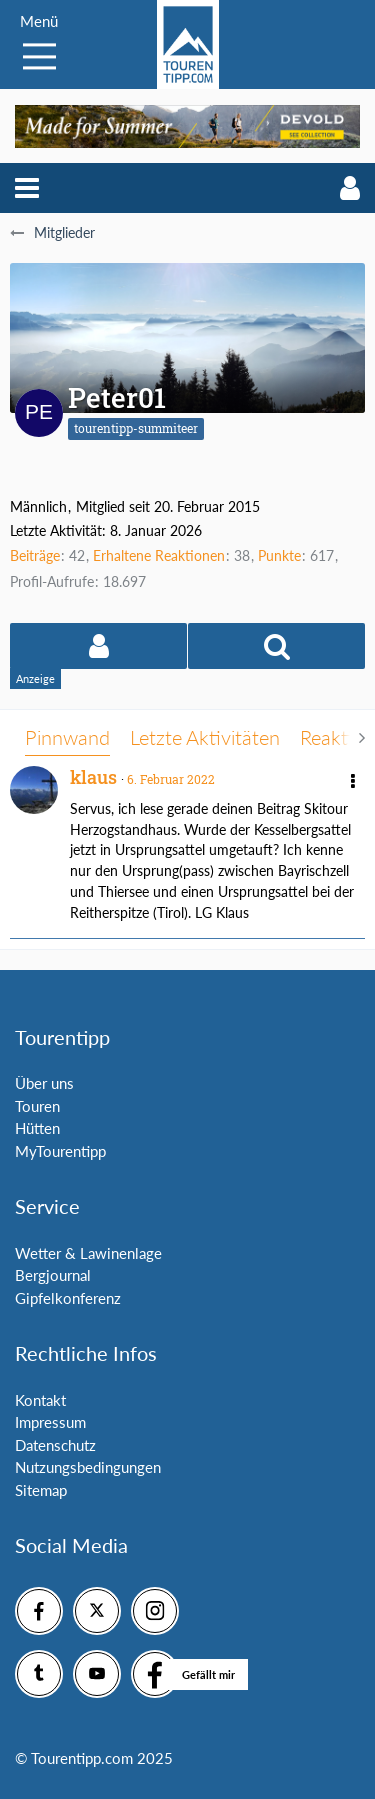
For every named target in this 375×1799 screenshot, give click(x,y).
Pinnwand (67, 737)
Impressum (50, 1422)
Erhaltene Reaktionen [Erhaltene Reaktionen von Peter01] (159, 555)
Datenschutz (55, 1445)
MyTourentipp (60, 1151)
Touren (37, 1106)
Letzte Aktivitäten (205, 737)
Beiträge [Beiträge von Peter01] (35, 555)
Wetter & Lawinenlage (88, 1253)
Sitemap (41, 1490)
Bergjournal (53, 1275)
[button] (27, 188)
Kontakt (40, 1400)
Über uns (44, 1083)
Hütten (37, 1128)
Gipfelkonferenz (68, 1298)
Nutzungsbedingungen (88, 1467)
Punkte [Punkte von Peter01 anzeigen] (279, 555)
